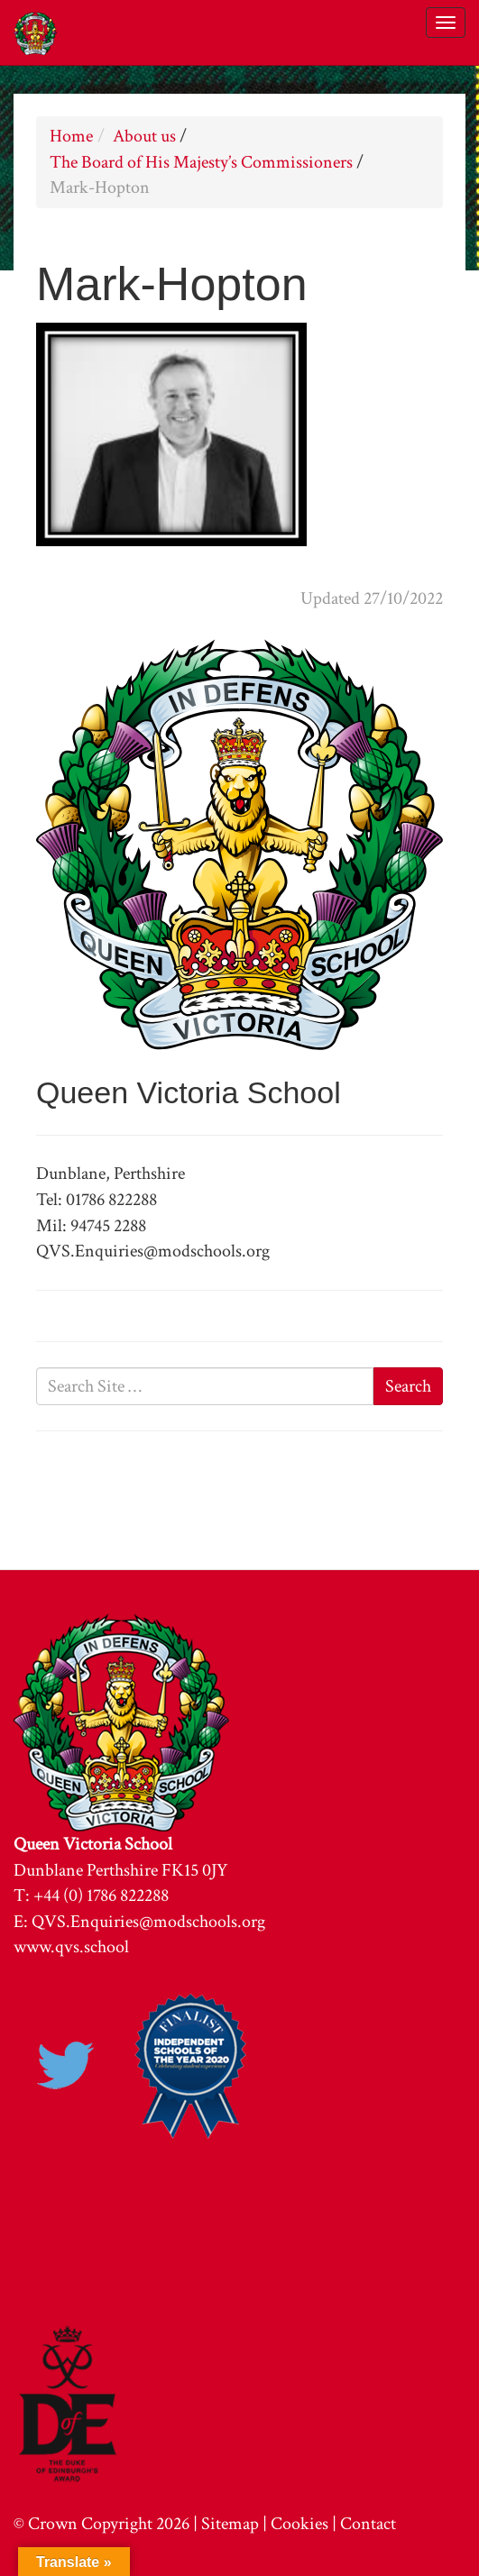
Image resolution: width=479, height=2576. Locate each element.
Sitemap (230, 2523)
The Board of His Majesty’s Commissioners (201, 162)
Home (71, 136)
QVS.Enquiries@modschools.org (148, 1921)
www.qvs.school (71, 1947)
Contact (368, 2523)
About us (144, 136)
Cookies (299, 2523)
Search (408, 1386)
